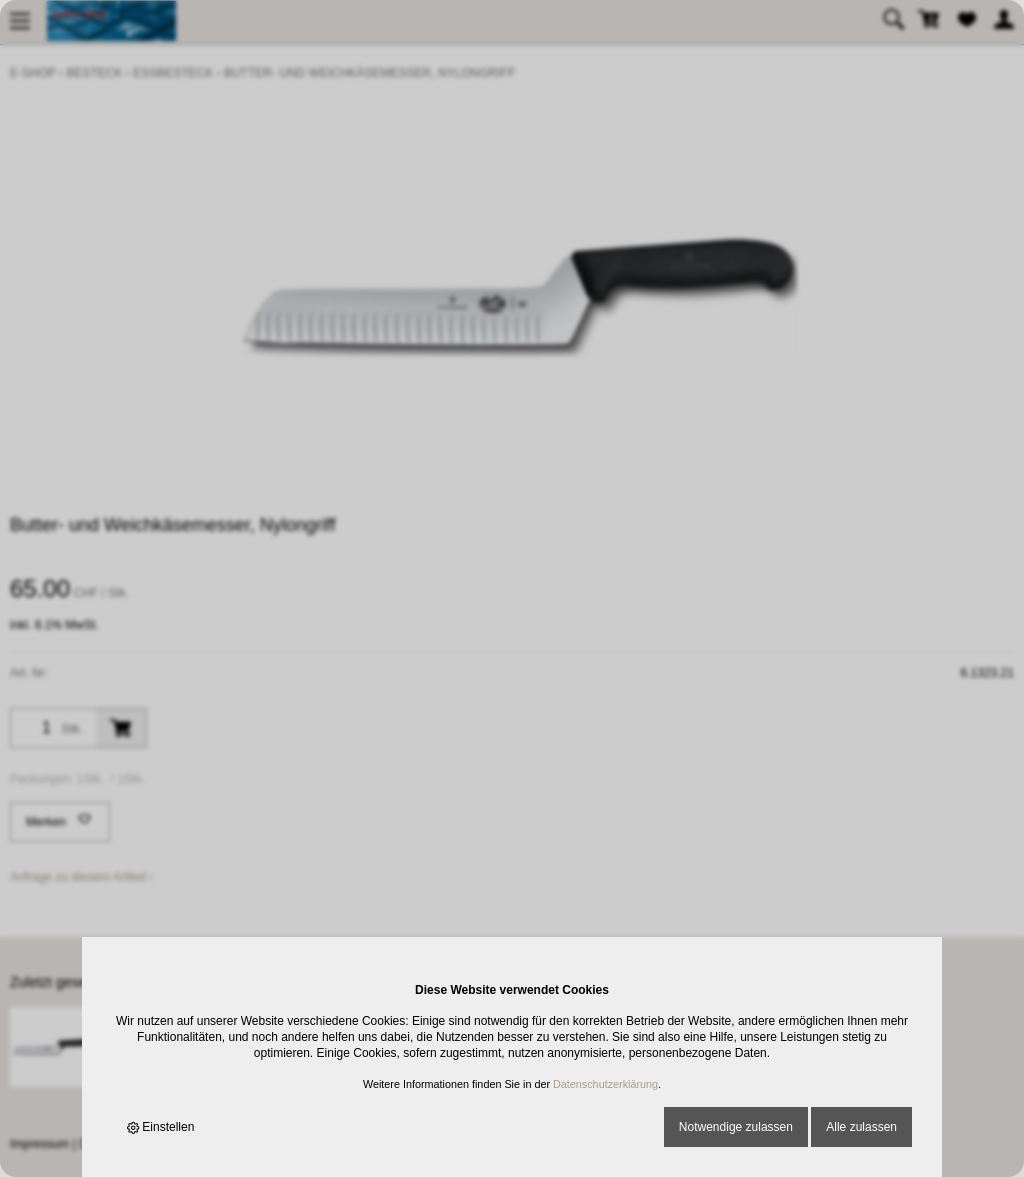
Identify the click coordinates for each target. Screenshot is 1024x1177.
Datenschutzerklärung (605, 1084)
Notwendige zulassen (736, 1127)
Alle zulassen (861, 1127)
